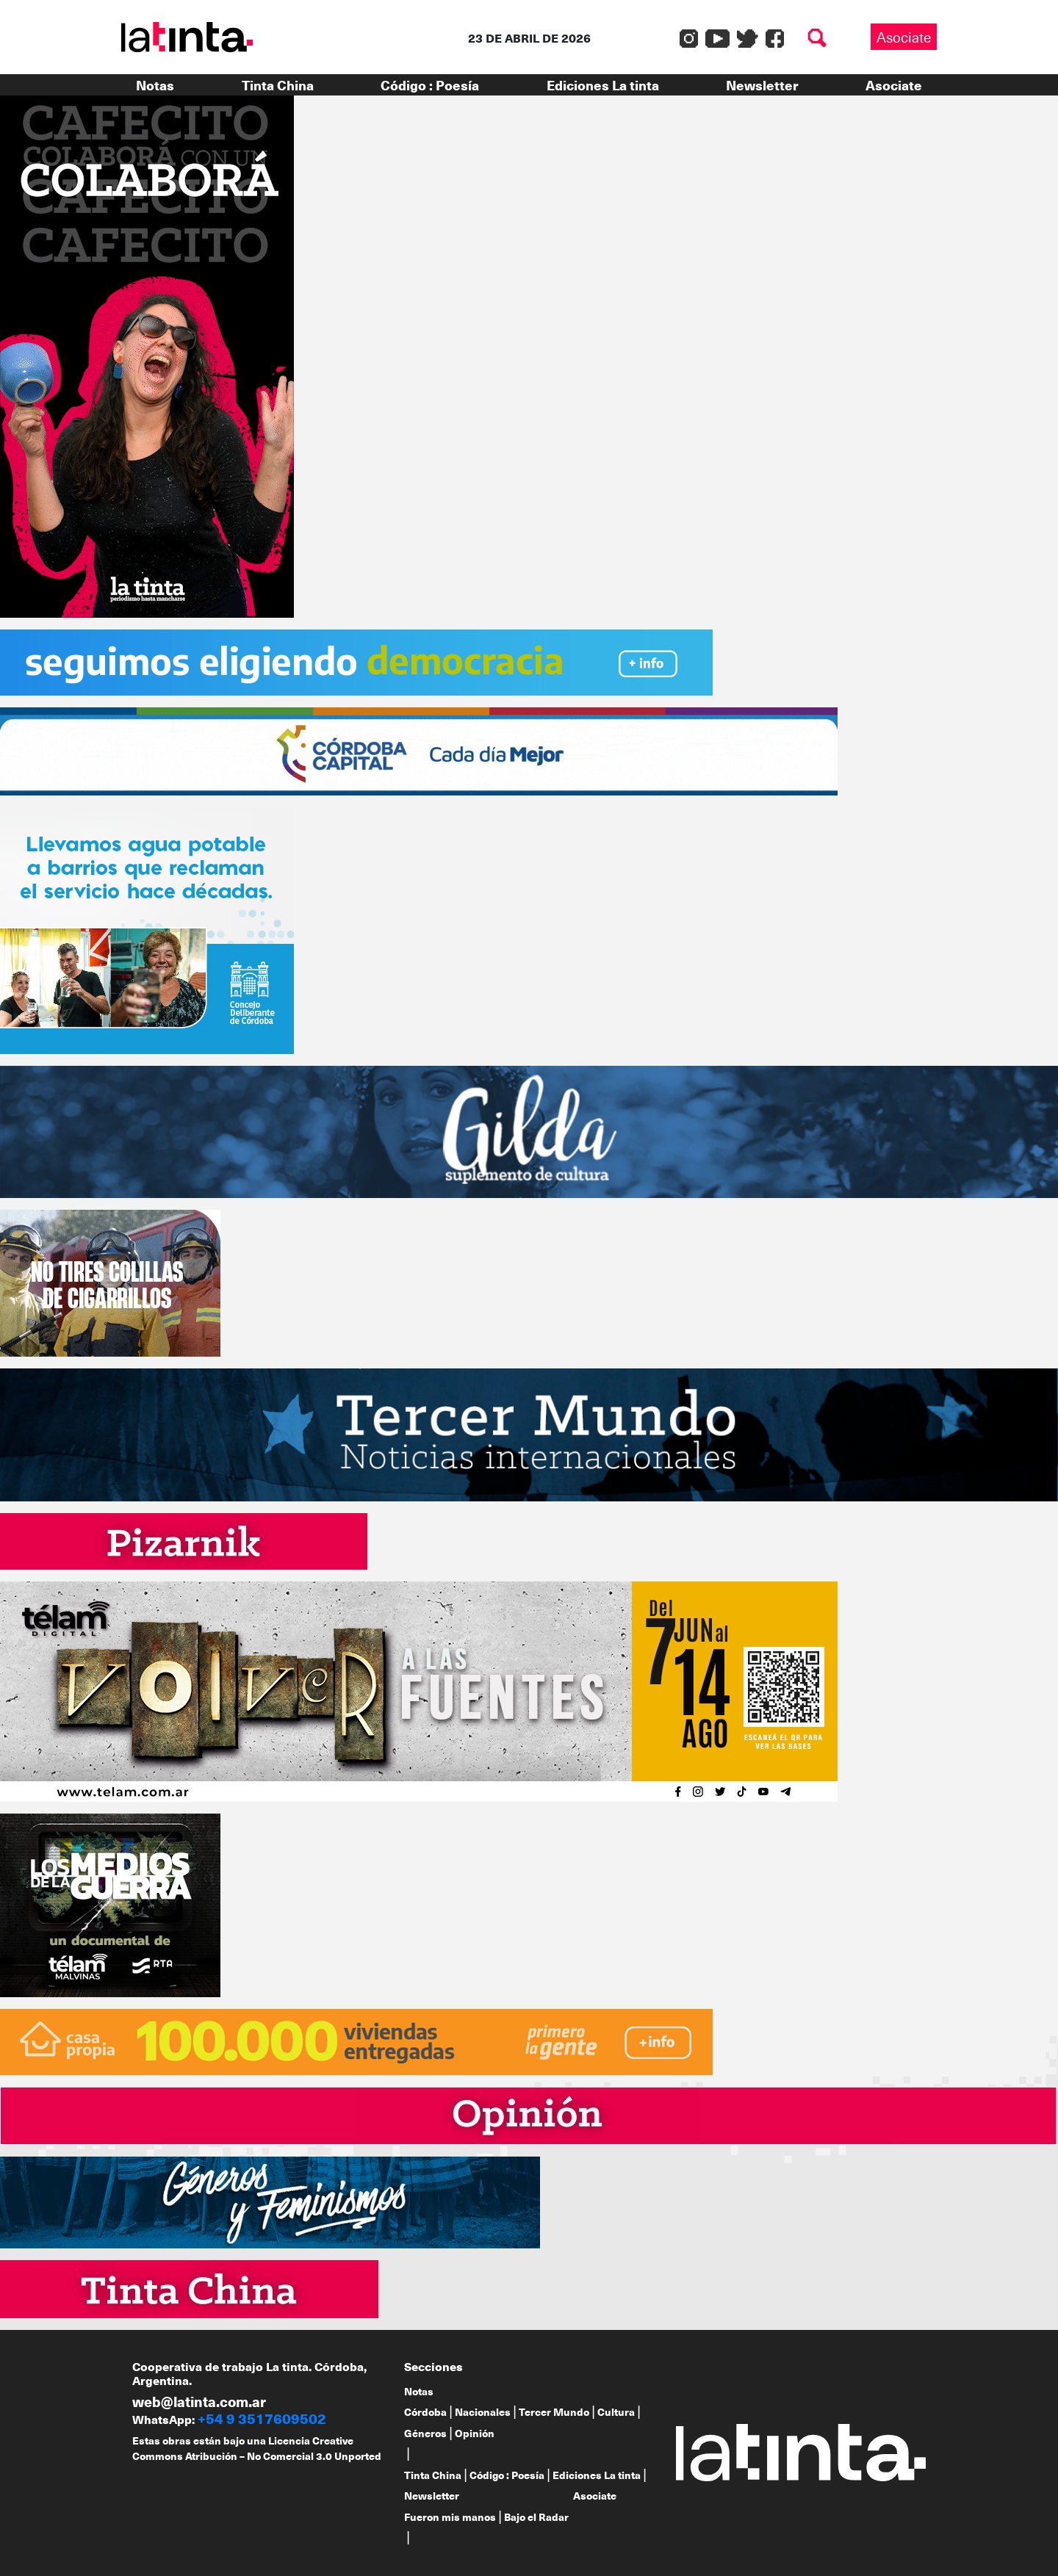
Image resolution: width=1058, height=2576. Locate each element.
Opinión (474, 2433)
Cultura (616, 2412)
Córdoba (425, 2412)
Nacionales (483, 2412)
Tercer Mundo (554, 2412)
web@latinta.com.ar (199, 2401)
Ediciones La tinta (603, 85)
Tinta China (278, 85)
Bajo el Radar (536, 2517)
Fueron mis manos (450, 2517)
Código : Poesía (430, 85)
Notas (155, 85)
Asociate (904, 36)
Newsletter (762, 85)
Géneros (425, 2433)
